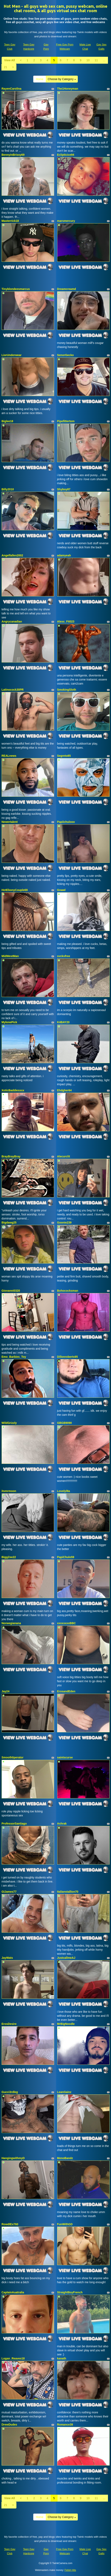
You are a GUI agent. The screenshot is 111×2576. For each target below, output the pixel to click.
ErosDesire (9, 2023)
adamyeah (64, 555)
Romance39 (65, 2424)
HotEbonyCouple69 (15, 890)
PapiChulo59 (65, 1557)
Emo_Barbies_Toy (14, 1356)
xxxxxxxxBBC (66, 1623)
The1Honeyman (67, 88)
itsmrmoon (9, 1491)
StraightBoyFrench (70, 2292)
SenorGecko (65, 355)
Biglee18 (7, 421)
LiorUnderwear (12, 355)
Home (39, 79)
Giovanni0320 (11, 1290)
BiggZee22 (9, 1557)
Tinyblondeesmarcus (16, 289)
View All (9, 60)
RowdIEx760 (10, 2224)
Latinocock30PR (13, 689)
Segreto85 (64, 755)
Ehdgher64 (64, 1090)
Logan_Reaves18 (13, 2358)
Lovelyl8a (63, 1491)
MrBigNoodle (66, 2023)
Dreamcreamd (66, 289)
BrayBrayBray (11, 1156)
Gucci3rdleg (10, 2092)
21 (5, 67)
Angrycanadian (12, 621)
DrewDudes (9, 2424)
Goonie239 (64, 1222)
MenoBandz (65, 2158)
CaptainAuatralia (13, 2292)
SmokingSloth (66, 689)
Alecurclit (63, 1156)
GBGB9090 (64, 1422)
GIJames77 (9, 1891)
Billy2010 (8, 489)
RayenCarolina (11, 88)
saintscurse (65, 1757)
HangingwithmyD (13, 2158)
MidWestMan (10, 956)
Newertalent (10, 821)
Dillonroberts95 (67, 1356)
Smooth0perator (12, 1757)
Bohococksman (67, 1290)
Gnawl (61, 890)
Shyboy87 (63, 489)
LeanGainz (64, 2092)
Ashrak (62, 1823)
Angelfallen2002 (12, 555)
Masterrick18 (10, 220)
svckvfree (63, 956)
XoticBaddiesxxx (13, 1090)
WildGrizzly (9, 1422)
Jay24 (6, 1691)
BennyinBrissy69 (13, 154)
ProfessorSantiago (14, 1823)
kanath (61, 2358)
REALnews (9, 755)
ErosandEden (66, 1691)
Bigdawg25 (9, 1222)
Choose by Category (62, 79)
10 (88, 60)
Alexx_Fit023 (66, 621)
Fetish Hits (70, 2570)
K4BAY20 (63, 1022)
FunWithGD (65, 2224)
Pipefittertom (66, 421)
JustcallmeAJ (66, 1957)
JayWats (7, 1957)
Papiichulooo (66, 821)
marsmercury (66, 220)
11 (96, 60)
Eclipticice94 (65, 154)
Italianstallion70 (67, 1891)
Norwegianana (11, 1623)
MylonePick (9, 1022)
